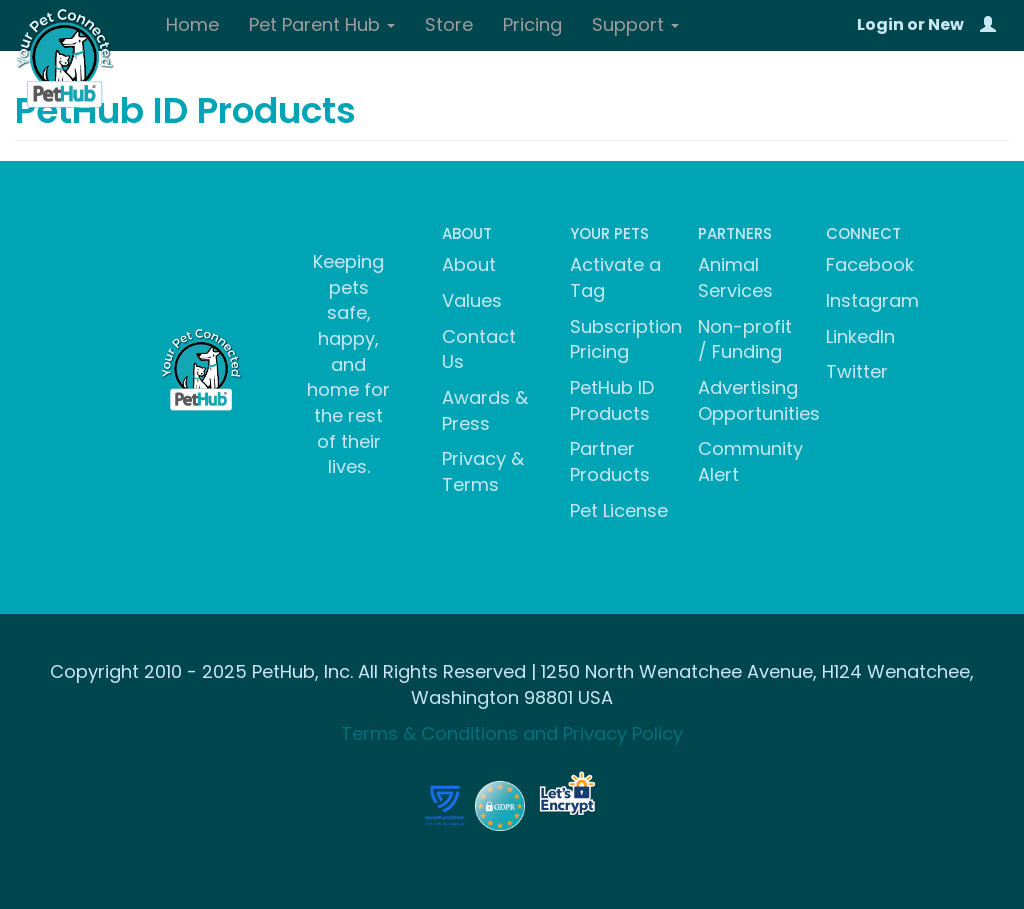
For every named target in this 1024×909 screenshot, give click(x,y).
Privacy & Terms (483, 471)
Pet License (619, 510)
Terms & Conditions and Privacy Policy (512, 733)
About (469, 264)
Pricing (532, 24)
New (946, 24)
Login (880, 24)
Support (635, 24)
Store (449, 24)
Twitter (857, 371)
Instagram (872, 300)
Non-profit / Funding (745, 339)
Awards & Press (485, 410)
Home (192, 24)
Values (472, 300)
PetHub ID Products (612, 400)
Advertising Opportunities (759, 400)
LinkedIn (860, 336)
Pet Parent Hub (322, 24)
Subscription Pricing (626, 339)
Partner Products (610, 461)
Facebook (870, 264)
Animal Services (735, 277)
